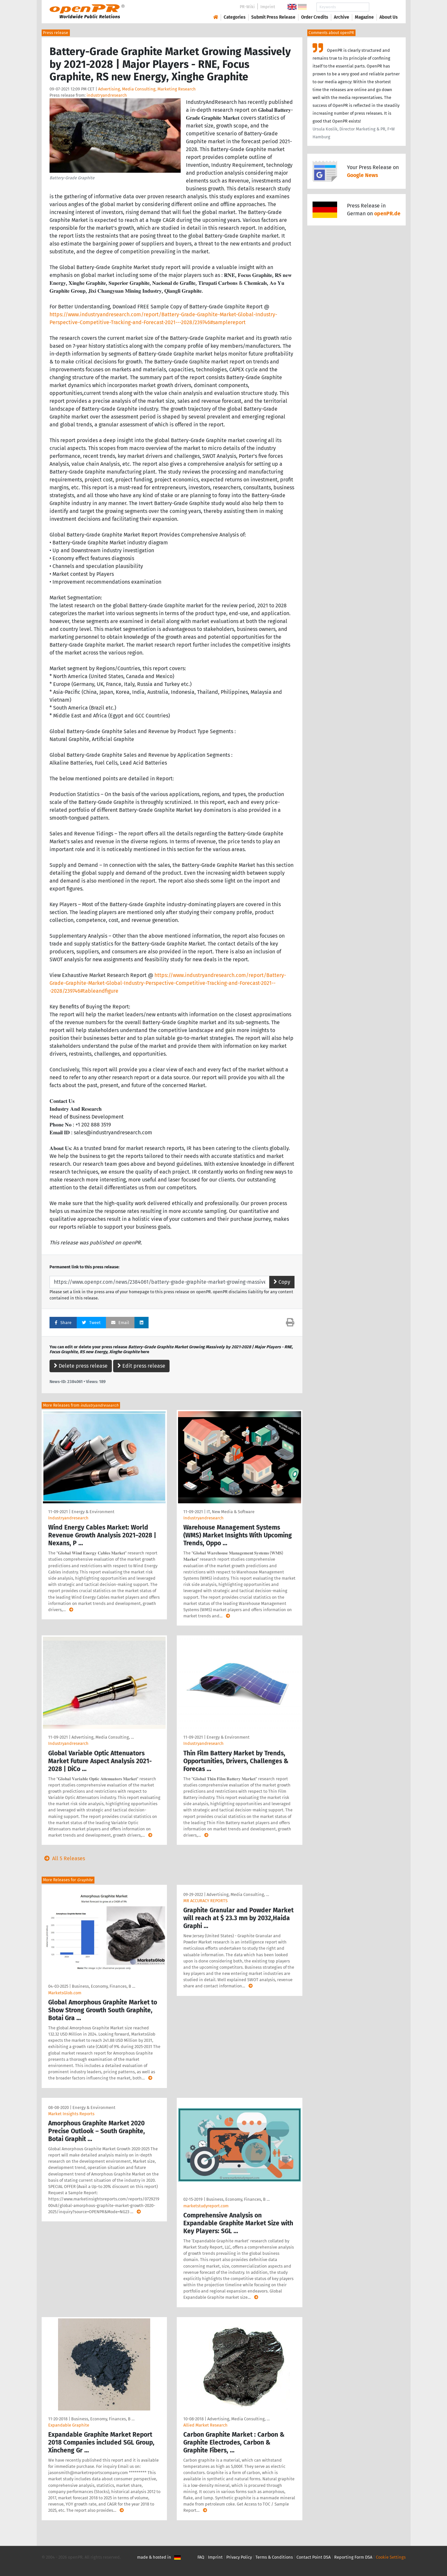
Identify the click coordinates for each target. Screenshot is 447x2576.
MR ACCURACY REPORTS (205, 1900)
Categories (235, 17)
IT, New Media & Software (230, 1511)
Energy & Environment (92, 1511)
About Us (388, 17)
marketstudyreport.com (206, 2205)
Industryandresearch (68, 1517)
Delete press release (81, 1366)
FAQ (200, 2557)
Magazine (364, 17)
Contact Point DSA (313, 2557)
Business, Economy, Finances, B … (103, 1986)
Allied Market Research (205, 2425)
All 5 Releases (63, 1858)
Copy (282, 1282)
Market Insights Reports (71, 2113)
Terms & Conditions (274, 2557)
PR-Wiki (247, 6)
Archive (341, 17)
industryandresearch (107, 95)
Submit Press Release (273, 17)
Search (383, 7)
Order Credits (314, 17)
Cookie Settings (391, 2557)
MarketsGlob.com (64, 1992)
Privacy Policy (239, 2557)
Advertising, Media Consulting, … (102, 1737)
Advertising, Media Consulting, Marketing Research (147, 89)
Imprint (267, 6)
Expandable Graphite (68, 2425)
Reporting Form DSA (353, 2557)
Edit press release (141, 1366)
